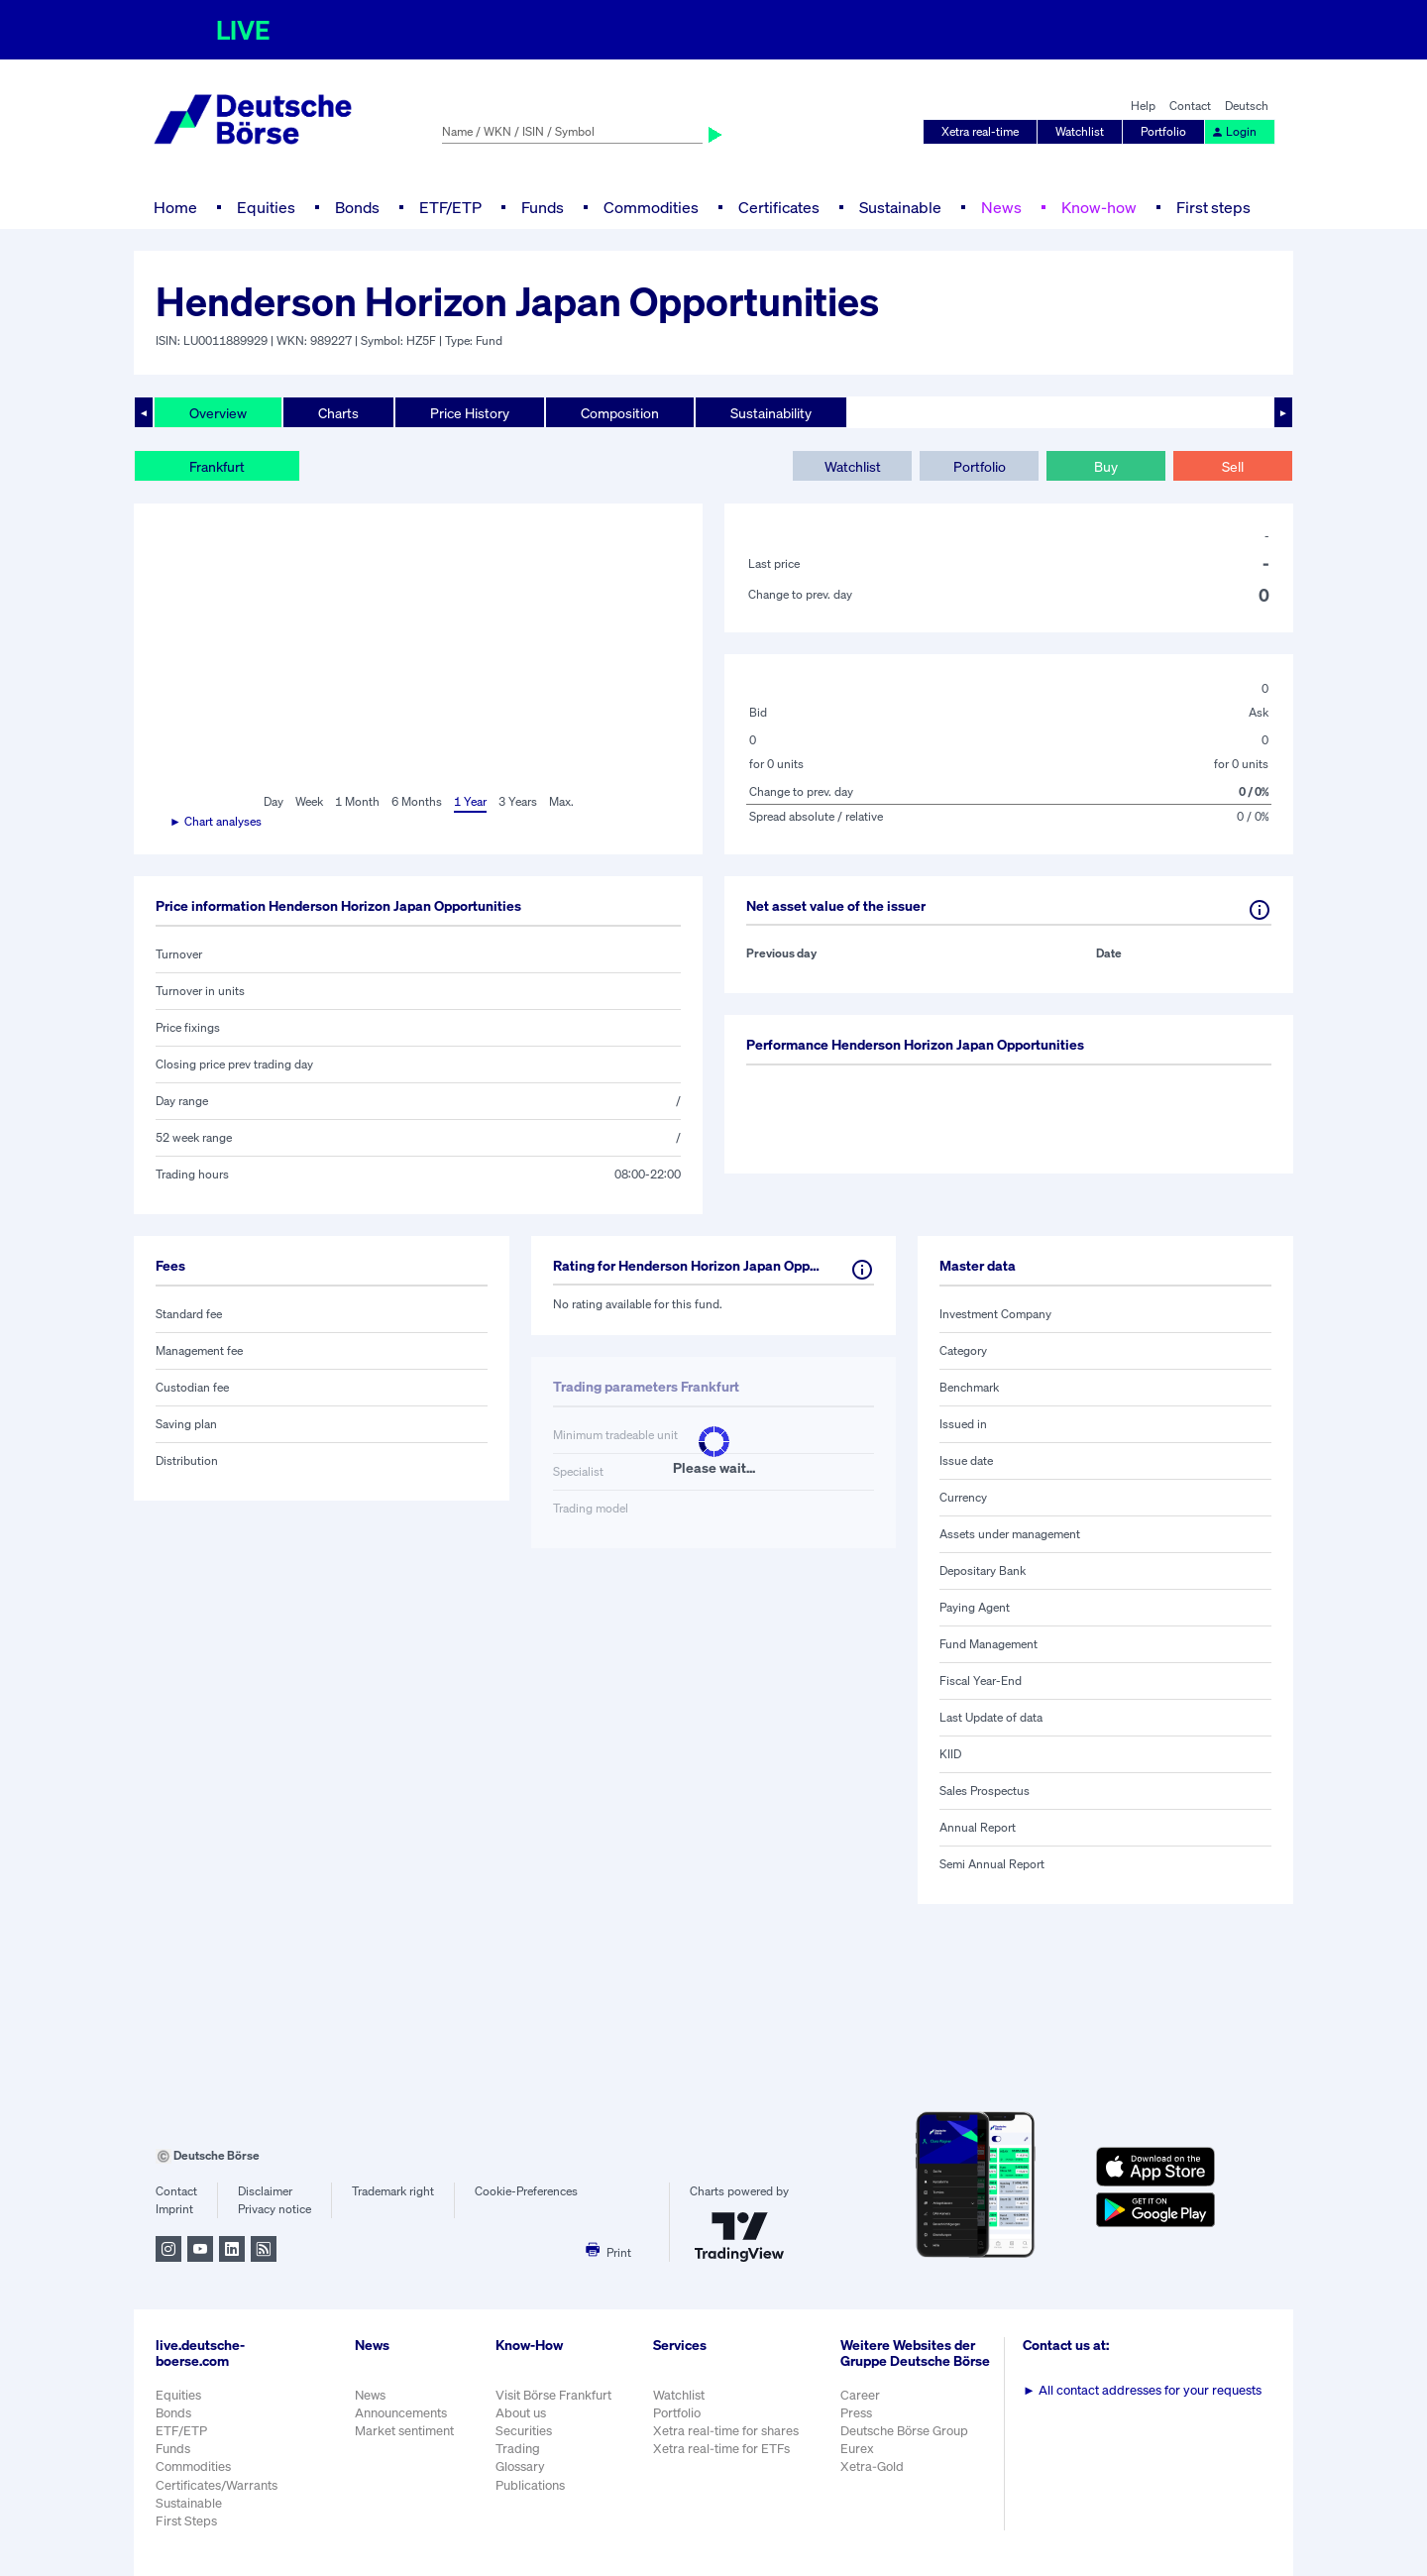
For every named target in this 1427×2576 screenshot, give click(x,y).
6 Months (416, 801)
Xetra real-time (980, 131)
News (1001, 207)
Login (1234, 131)
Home (175, 207)
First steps (1213, 207)
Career (860, 2395)
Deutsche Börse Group (904, 2430)
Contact (1190, 105)
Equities (266, 207)
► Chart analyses (215, 821)
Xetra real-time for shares (726, 2430)
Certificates (779, 207)
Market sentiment (404, 2430)
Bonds (357, 207)
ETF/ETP (450, 207)
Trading (517, 2448)
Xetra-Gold (872, 2466)
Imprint (174, 2208)
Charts (338, 412)
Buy (1106, 466)
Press (856, 2413)
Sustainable (900, 207)
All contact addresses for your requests (1142, 2390)
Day (273, 801)
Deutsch (1246, 105)
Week (309, 801)
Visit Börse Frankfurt (553, 2395)
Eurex (857, 2448)
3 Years (517, 801)
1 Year (470, 801)
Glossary (520, 2466)
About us (520, 2413)
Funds (542, 207)
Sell (1233, 466)
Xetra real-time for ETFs (721, 2448)
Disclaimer (265, 2191)
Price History (469, 412)
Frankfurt (217, 466)
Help (1143, 105)
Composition (620, 412)
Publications (530, 2485)
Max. (561, 801)
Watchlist (1079, 131)
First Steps (186, 2521)
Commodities (651, 207)
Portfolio (1163, 131)
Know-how (1099, 207)
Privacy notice (274, 2208)
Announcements (401, 2413)
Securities (523, 2430)
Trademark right (393, 2191)
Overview (218, 412)
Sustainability (771, 412)
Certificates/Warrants (216, 2485)
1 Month (357, 801)
